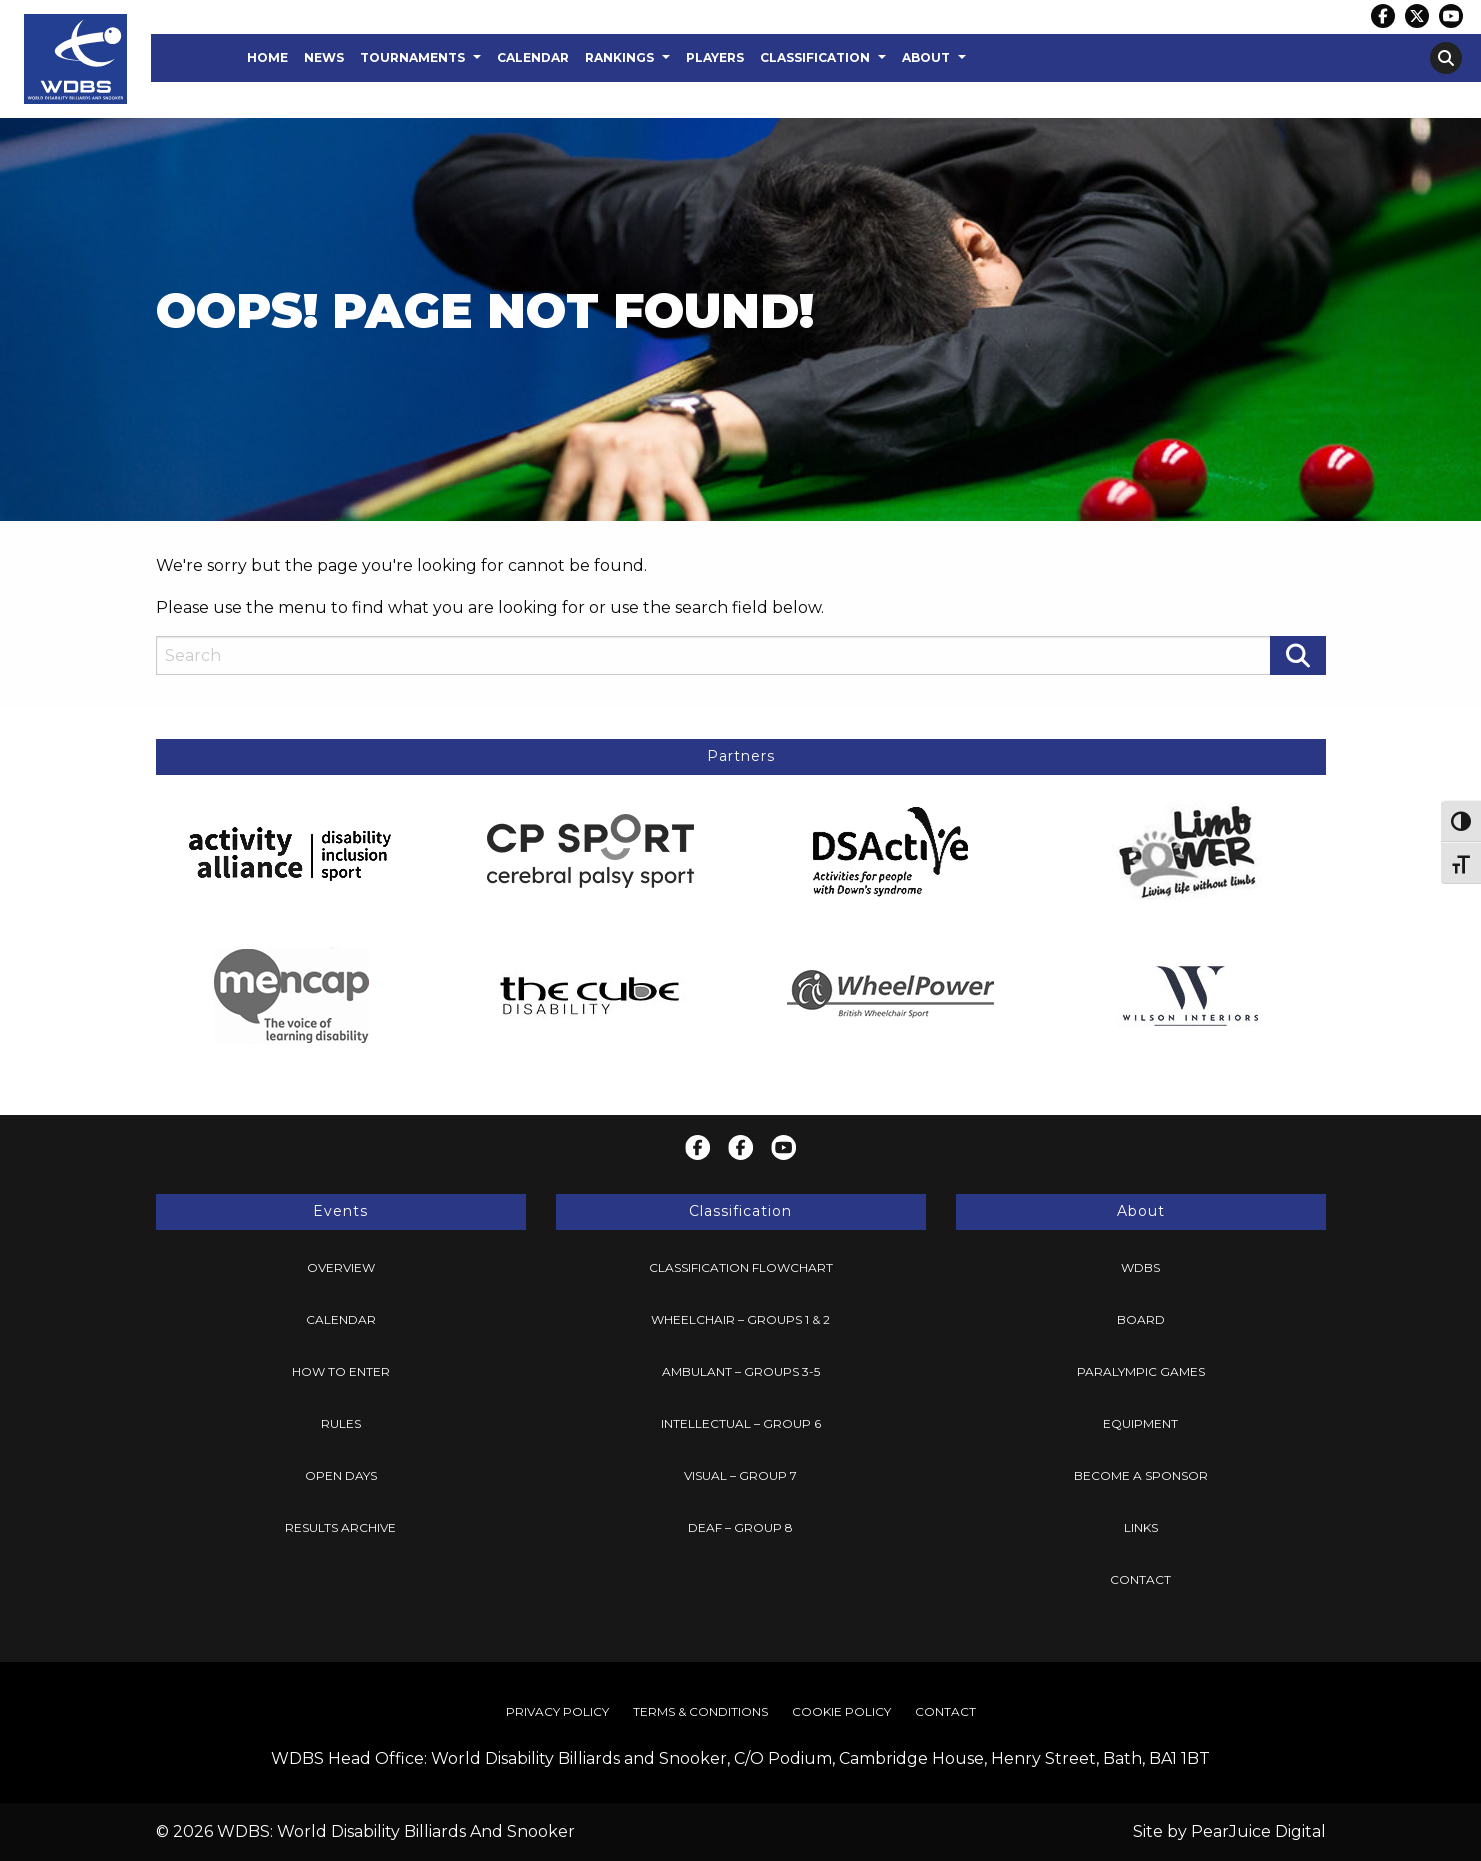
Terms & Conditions (700, 1711)
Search (1446, 58)
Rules (341, 1423)
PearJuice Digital (1258, 1831)
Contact (1140, 1579)
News (324, 57)
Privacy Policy (557, 1711)
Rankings (619, 57)
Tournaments (412, 57)
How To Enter (341, 1371)
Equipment (1140, 1423)
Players (715, 57)
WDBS (1140, 1267)
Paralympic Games (1141, 1371)
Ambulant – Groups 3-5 (741, 1371)
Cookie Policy (841, 1711)
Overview (341, 1267)
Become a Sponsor (1141, 1475)
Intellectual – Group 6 (741, 1423)
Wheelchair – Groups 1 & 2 (740, 1319)
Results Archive (340, 1527)
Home (267, 57)
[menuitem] (267, 58)
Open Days (341, 1475)
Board (1141, 1319)
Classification (815, 57)
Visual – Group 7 (740, 1475)
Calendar (533, 57)
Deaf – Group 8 (740, 1527)
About (926, 57)
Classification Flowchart (741, 1267)
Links (1141, 1527)
